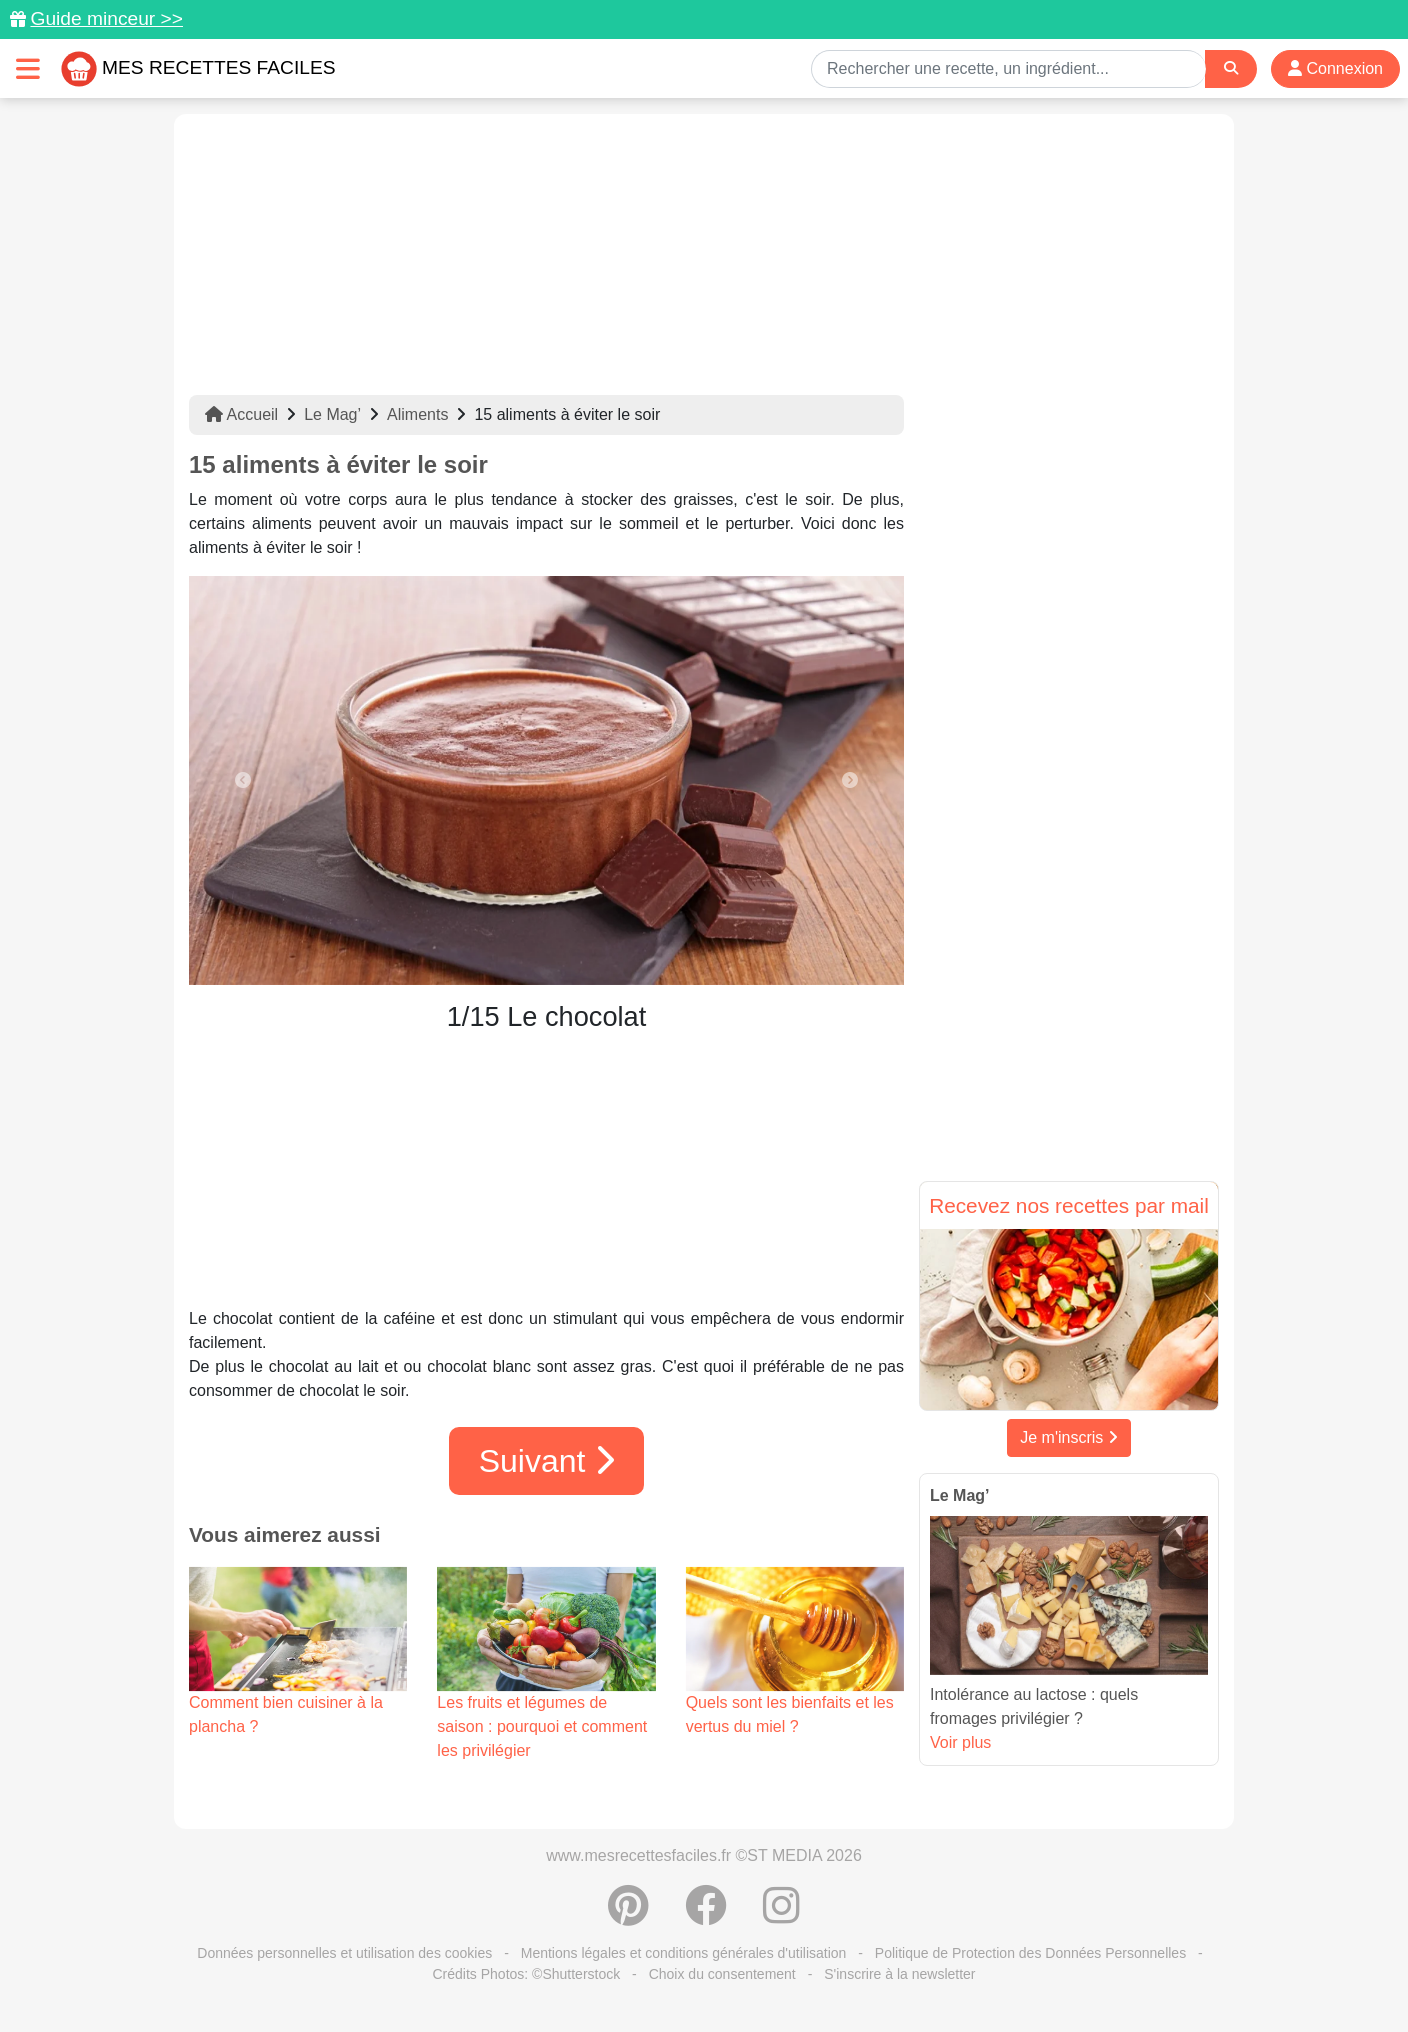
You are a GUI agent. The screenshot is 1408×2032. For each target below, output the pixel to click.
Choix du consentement (722, 1974)
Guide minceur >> (106, 18)
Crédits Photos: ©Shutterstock (526, 1974)
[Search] (1231, 68)
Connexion (1335, 68)
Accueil (241, 414)
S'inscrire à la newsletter (899, 1974)
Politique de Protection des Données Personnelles (1030, 1953)
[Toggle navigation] (28, 68)
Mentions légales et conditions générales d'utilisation (684, 1953)
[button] (242, 780)
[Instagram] (781, 1916)
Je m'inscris (1069, 1437)
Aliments (417, 414)
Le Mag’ (332, 414)
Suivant (547, 1461)
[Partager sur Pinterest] (628, 1916)
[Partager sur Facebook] (706, 1916)
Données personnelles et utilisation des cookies (344, 1953)
